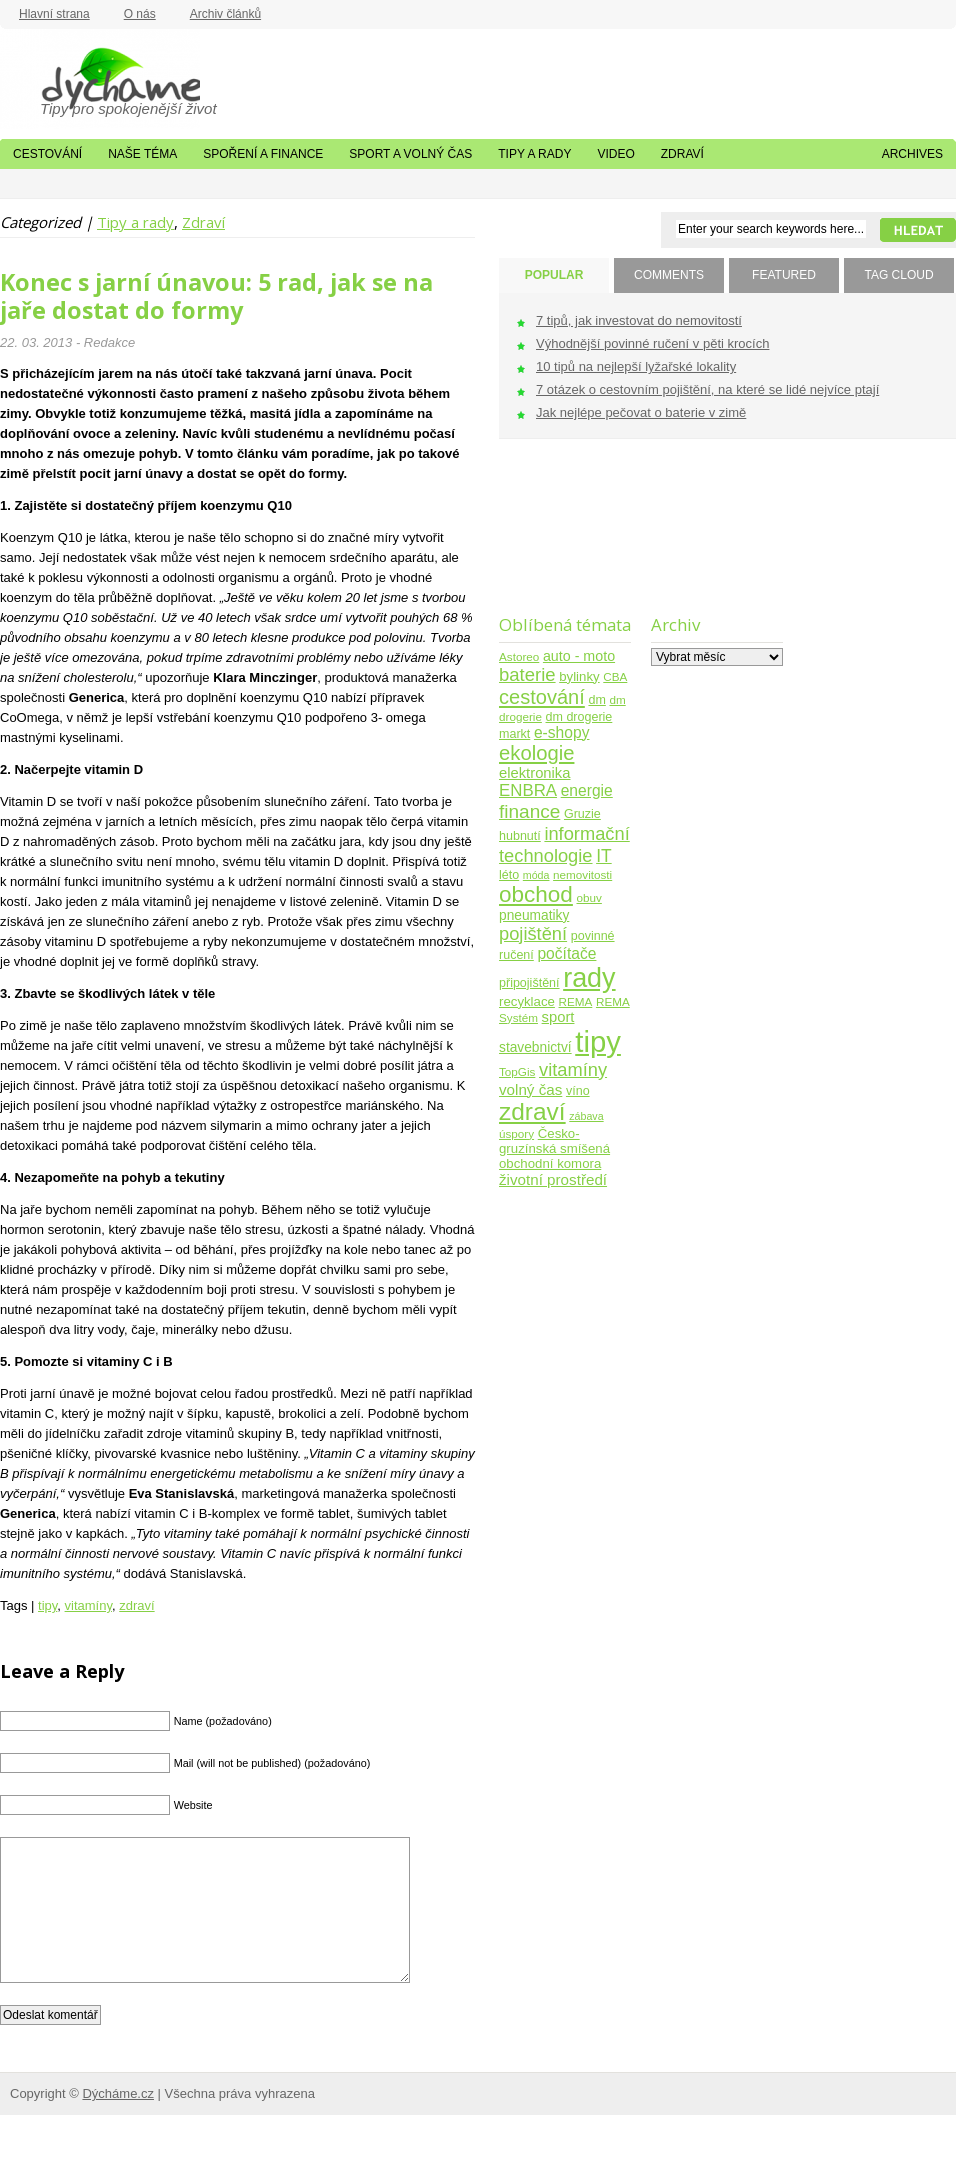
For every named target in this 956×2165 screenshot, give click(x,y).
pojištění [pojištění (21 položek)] (533, 933)
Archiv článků (225, 14)
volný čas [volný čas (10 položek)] (530, 1089)
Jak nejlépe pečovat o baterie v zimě (641, 412)
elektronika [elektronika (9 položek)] (534, 773)
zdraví (136, 1605)
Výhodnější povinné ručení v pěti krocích (652, 343)
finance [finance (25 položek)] (529, 811)
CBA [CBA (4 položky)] (615, 676)
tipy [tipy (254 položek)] (598, 1041)
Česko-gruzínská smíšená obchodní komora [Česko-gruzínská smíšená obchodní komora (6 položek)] (554, 1148)
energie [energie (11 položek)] (587, 790)
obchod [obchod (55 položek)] (536, 894)
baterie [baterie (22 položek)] (527, 674)
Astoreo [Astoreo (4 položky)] (519, 656)
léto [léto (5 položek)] (509, 875)
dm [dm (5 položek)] (596, 700)
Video (615, 154)
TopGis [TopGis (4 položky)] (517, 1071)
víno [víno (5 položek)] (578, 1091)
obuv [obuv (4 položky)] (589, 897)
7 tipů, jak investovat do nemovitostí (639, 320)
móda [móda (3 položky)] (536, 875)
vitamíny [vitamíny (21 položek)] (573, 1069)
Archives (912, 154)
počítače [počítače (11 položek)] (566, 953)
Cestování (47, 154)
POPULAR (554, 275)
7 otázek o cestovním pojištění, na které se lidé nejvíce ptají (707, 389)
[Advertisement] (713, 539)
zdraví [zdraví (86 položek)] (532, 1111)
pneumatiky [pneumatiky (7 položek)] (534, 915)
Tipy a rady (534, 154)
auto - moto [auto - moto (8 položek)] (579, 656)
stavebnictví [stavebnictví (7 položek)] (535, 1047)
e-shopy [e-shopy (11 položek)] (562, 732)
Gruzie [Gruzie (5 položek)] (582, 814)
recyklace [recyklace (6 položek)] (527, 1001)
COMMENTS (669, 275)
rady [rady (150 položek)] (589, 978)
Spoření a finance (263, 154)
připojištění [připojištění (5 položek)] (529, 983)
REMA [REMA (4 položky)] (576, 1001)
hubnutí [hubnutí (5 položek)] (520, 836)
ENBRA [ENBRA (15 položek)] (528, 790)
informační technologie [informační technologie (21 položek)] (564, 844)
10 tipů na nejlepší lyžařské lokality (636, 366)
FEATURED (784, 275)
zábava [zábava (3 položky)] (586, 1116)
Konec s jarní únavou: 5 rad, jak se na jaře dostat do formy (216, 296)
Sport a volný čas (410, 154)
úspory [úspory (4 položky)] (516, 1133)
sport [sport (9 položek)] (558, 1017)
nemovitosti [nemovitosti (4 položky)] (582, 874)
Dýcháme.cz (100, 79)
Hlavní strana (54, 14)
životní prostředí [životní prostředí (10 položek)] (553, 1179)
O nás (140, 14)
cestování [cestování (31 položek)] (542, 697)
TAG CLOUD (898, 275)
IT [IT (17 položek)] (604, 856)
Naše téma (142, 154)
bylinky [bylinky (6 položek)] (579, 676)
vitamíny (88, 1605)
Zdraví (682, 154)
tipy (47, 1605)
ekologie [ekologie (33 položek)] (536, 753)
